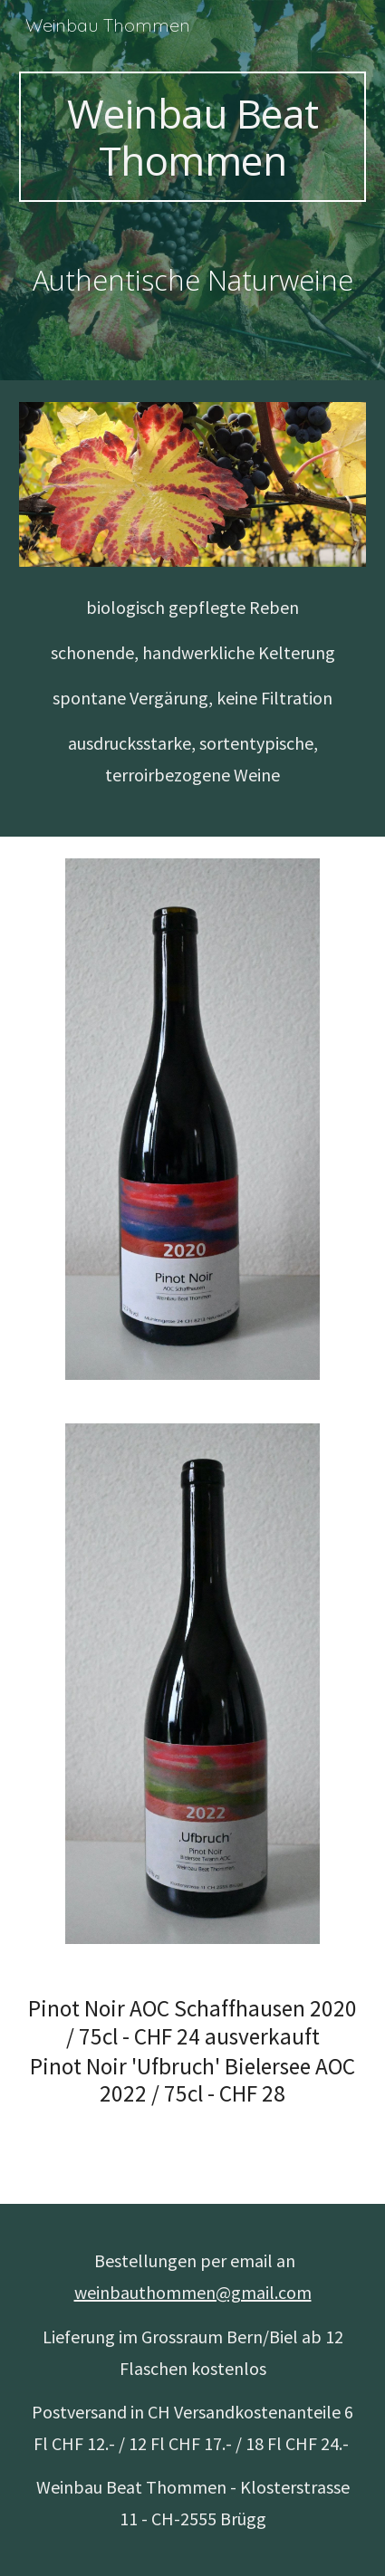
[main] (193, 137)
